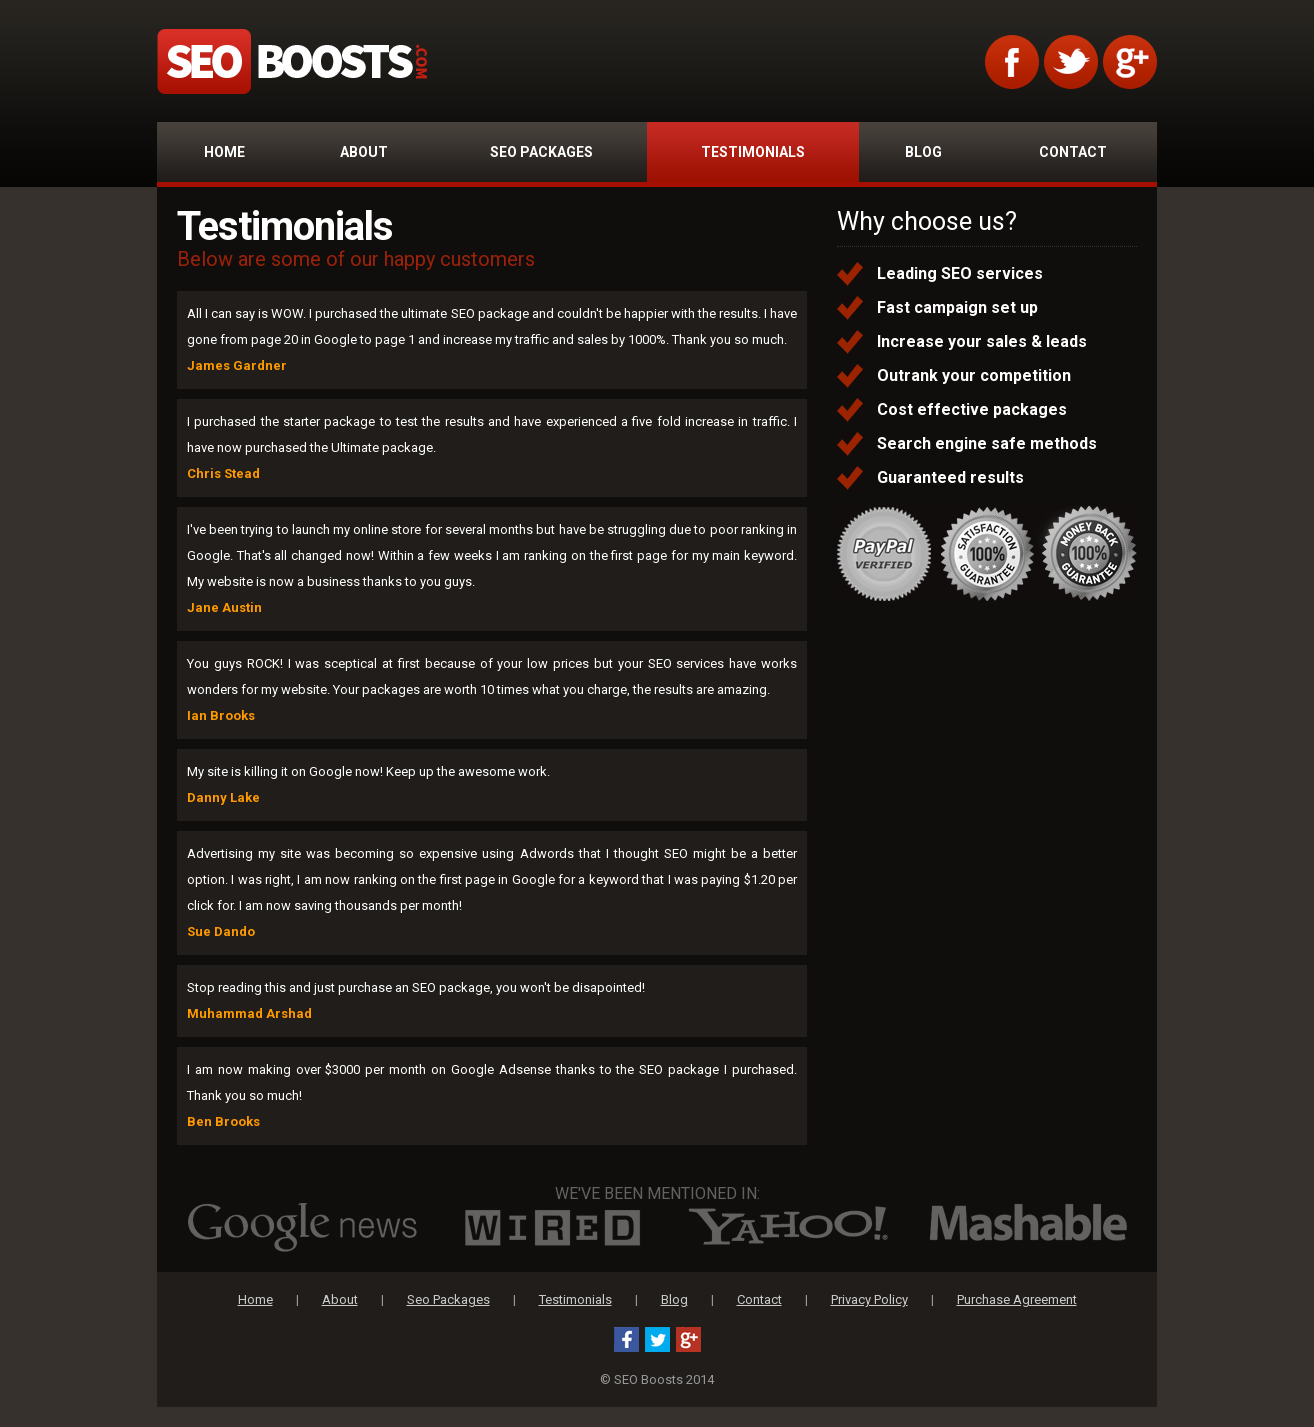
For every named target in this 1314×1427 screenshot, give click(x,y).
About (340, 1299)
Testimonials (575, 1299)
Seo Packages (448, 1299)
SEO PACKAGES (541, 152)
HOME (224, 152)
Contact (759, 1299)
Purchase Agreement (1017, 1299)
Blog (674, 1299)
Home (255, 1299)
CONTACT (1073, 152)
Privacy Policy (869, 1299)
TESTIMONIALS (753, 152)
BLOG (923, 152)
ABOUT (364, 152)
